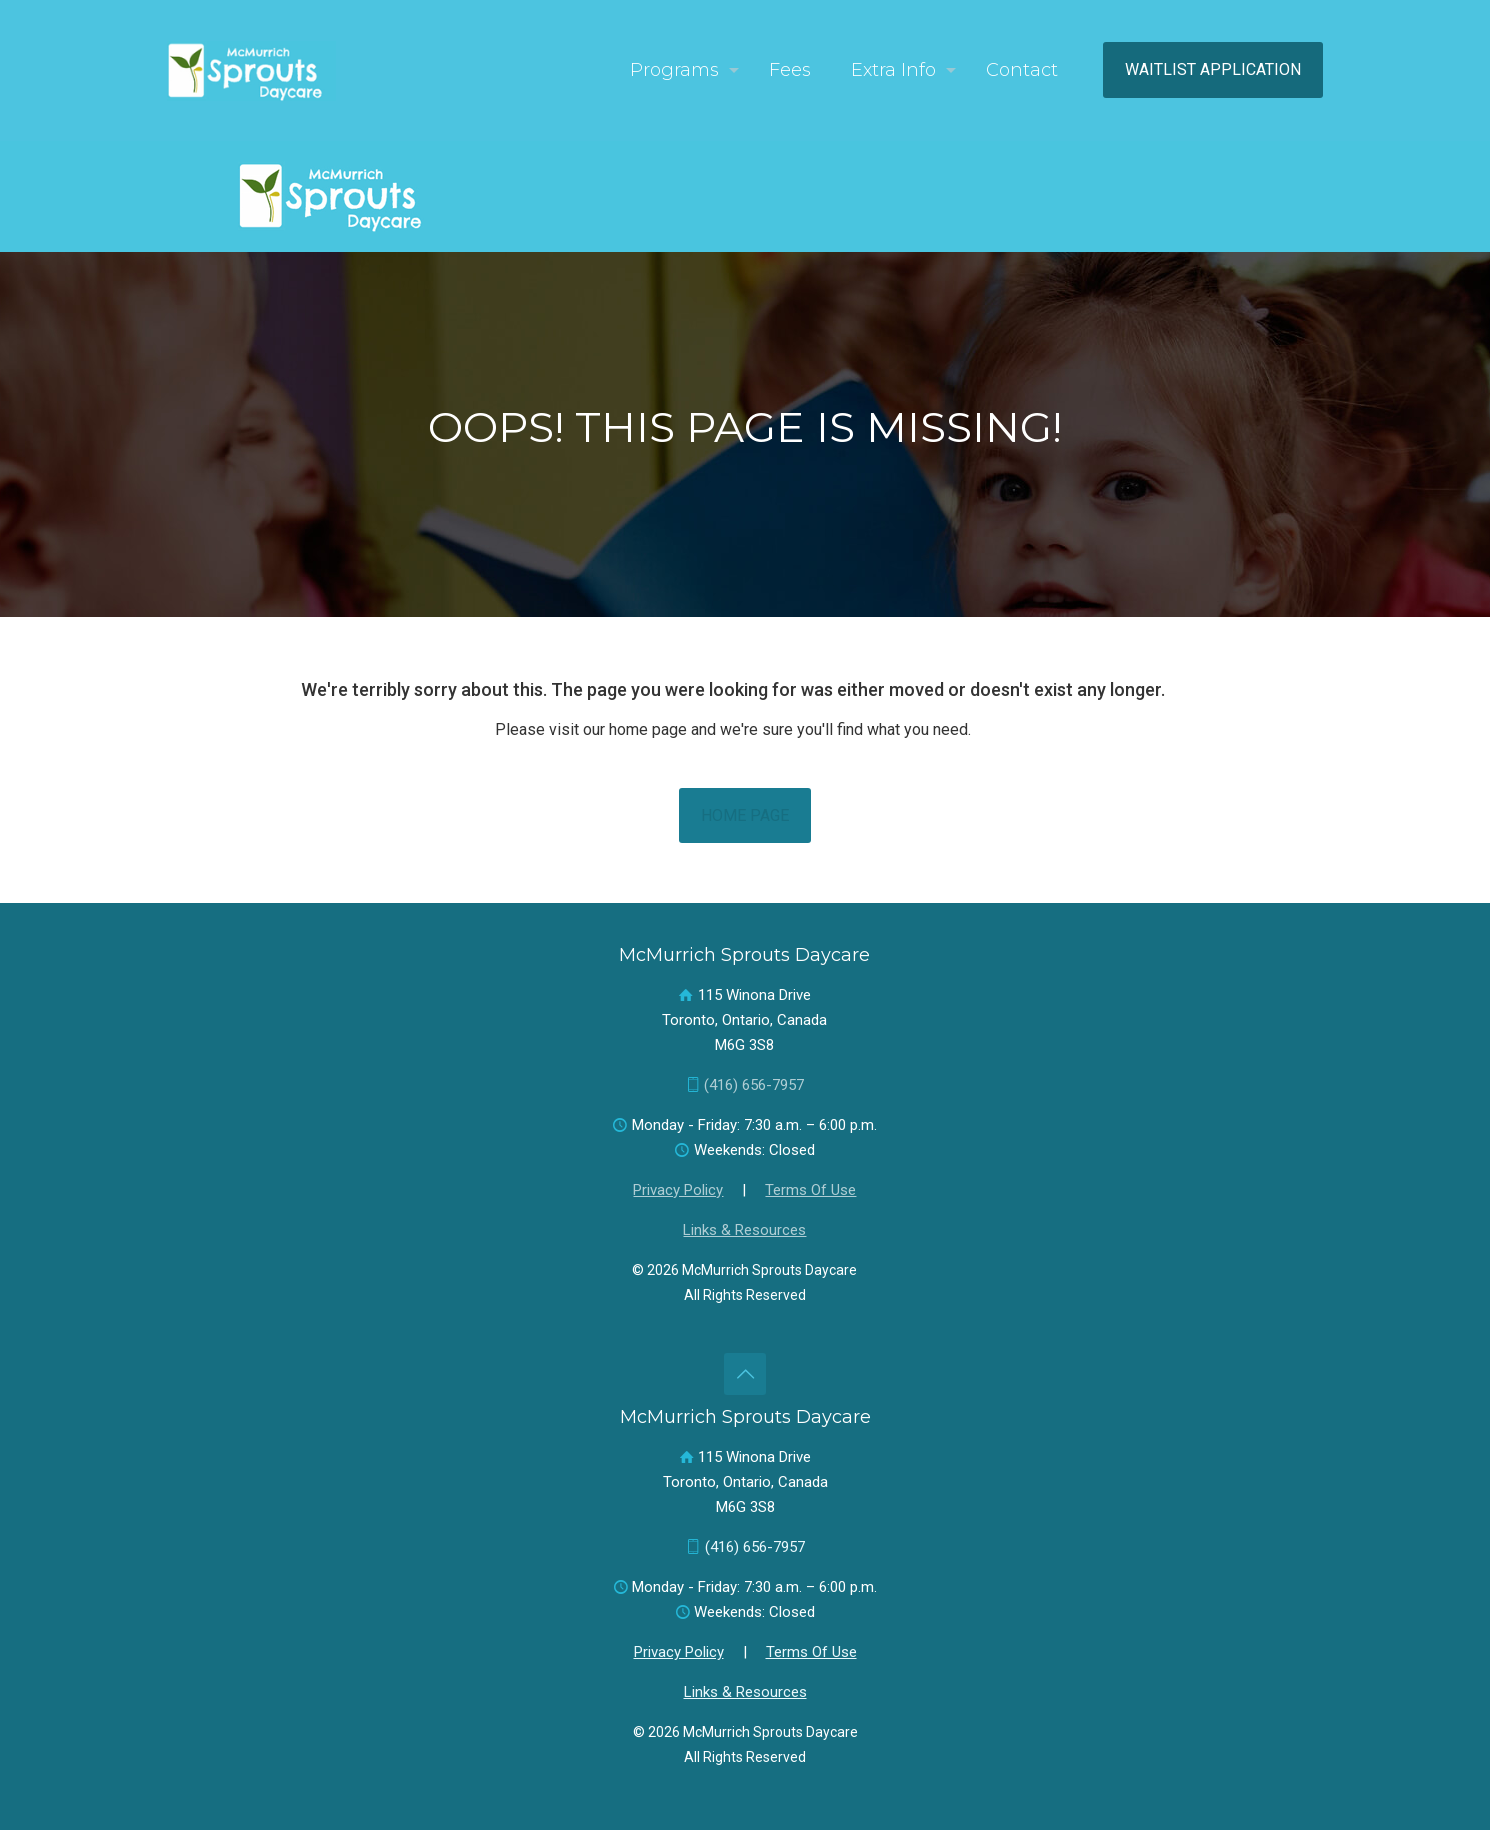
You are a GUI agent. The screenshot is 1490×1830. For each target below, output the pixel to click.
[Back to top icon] (745, 1374)
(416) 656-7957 (754, 1085)
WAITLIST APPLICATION (1213, 69)
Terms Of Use (810, 1190)
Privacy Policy (678, 1190)
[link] (338, 196)
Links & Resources (744, 1230)
